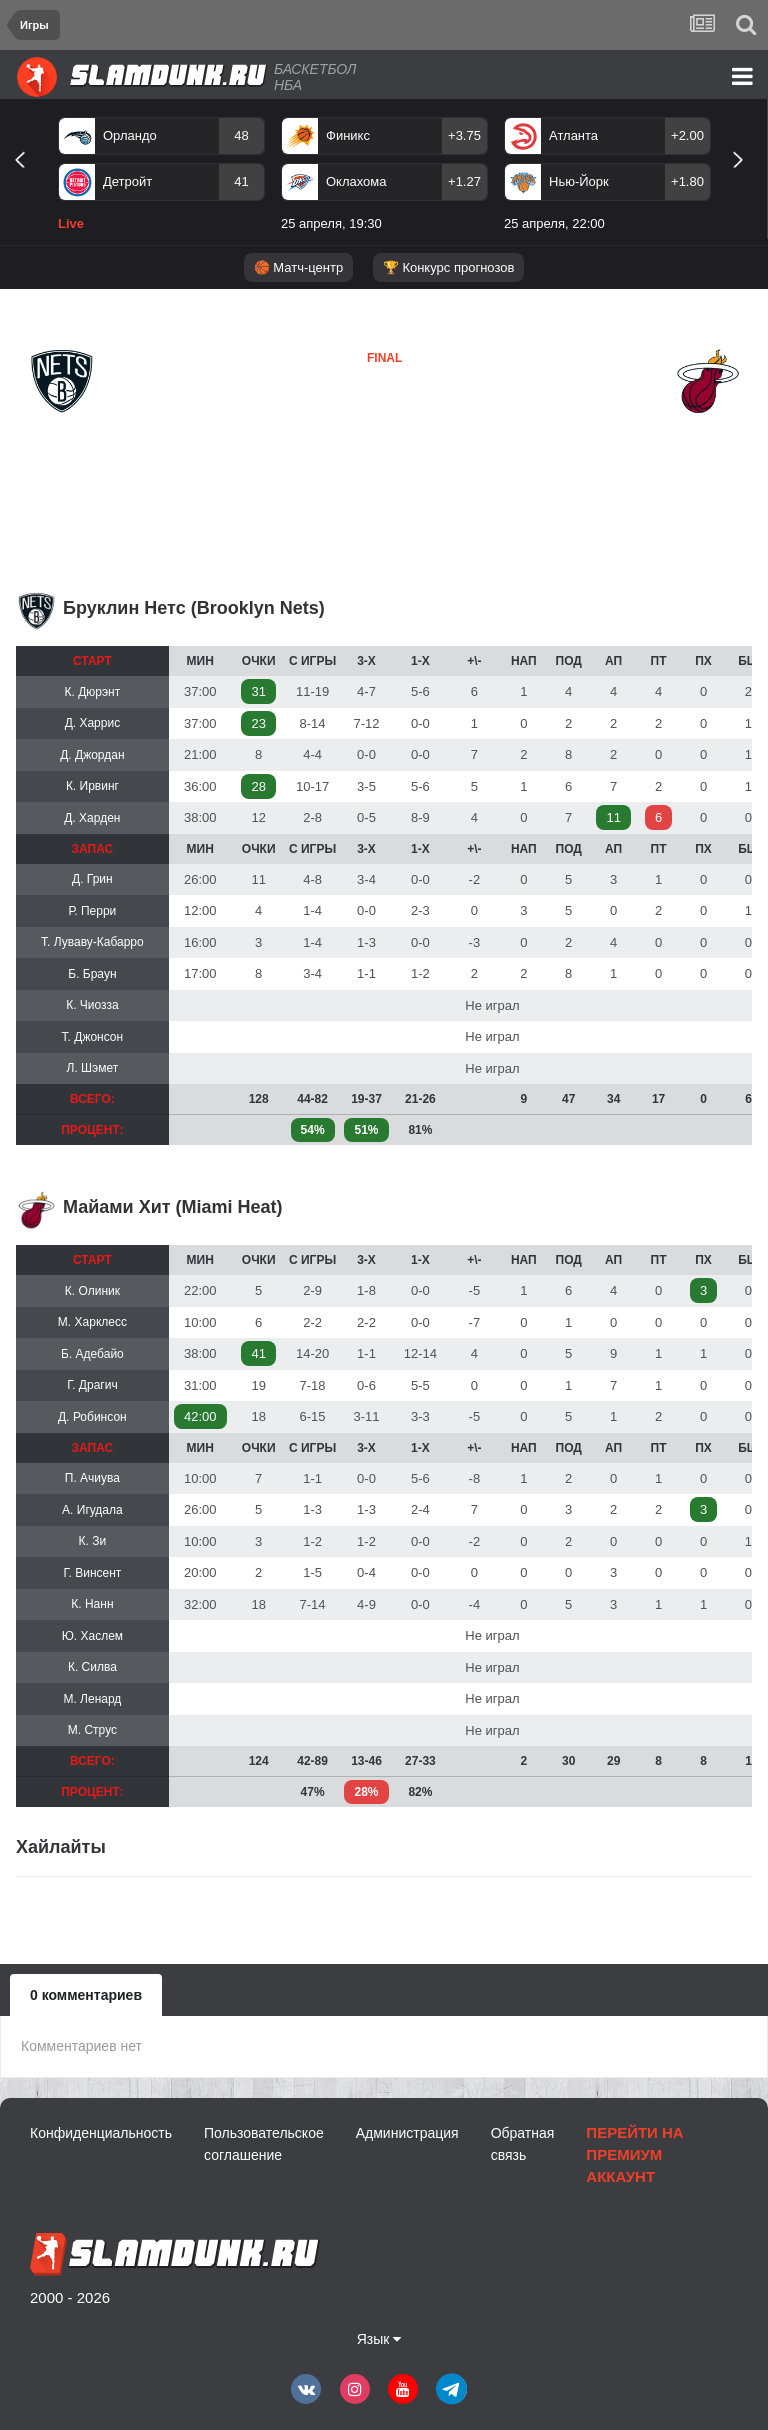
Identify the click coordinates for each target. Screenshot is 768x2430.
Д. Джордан (92, 755)
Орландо (130, 135)
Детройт (127, 181)
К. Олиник (92, 1291)
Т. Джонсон (93, 1037)
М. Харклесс (92, 1322)
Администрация (407, 2133)
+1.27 (464, 181)
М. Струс (92, 1730)
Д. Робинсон (92, 1417)
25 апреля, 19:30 (331, 223)
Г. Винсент (92, 1573)
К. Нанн (92, 1604)
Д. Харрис (93, 723)
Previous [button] (27, 182)
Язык (379, 2339)
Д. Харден (92, 818)
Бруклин (60, 429)
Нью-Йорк (579, 181)
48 (241, 135)
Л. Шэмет (93, 1068)
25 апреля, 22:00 (554, 223)
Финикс (348, 135)
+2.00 (687, 135)
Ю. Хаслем (92, 1636)
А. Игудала (92, 1510)
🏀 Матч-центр (298, 267)
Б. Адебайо (92, 1354)
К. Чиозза (92, 1005)
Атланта (573, 135)
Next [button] (746, 182)
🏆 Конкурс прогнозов (449, 267)
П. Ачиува (92, 1478)
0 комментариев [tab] (86, 1995)
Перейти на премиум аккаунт (634, 2154)
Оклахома (356, 181)
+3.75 (464, 135)
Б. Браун (92, 974)
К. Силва (92, 1667)
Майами (335, 429)
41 (241, 181)
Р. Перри (93, 911)
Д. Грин (92, 879)
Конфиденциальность (101, 2133)
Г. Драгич (92, 1385)
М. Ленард (92, 1699)
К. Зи (93, 1541)
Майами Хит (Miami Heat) (173, 1207)
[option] (161, 178)
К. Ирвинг (92, 786)
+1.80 (687, 181)
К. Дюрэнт (93, 692)
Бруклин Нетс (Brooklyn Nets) (194, 608)
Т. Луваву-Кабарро (92, 942)
